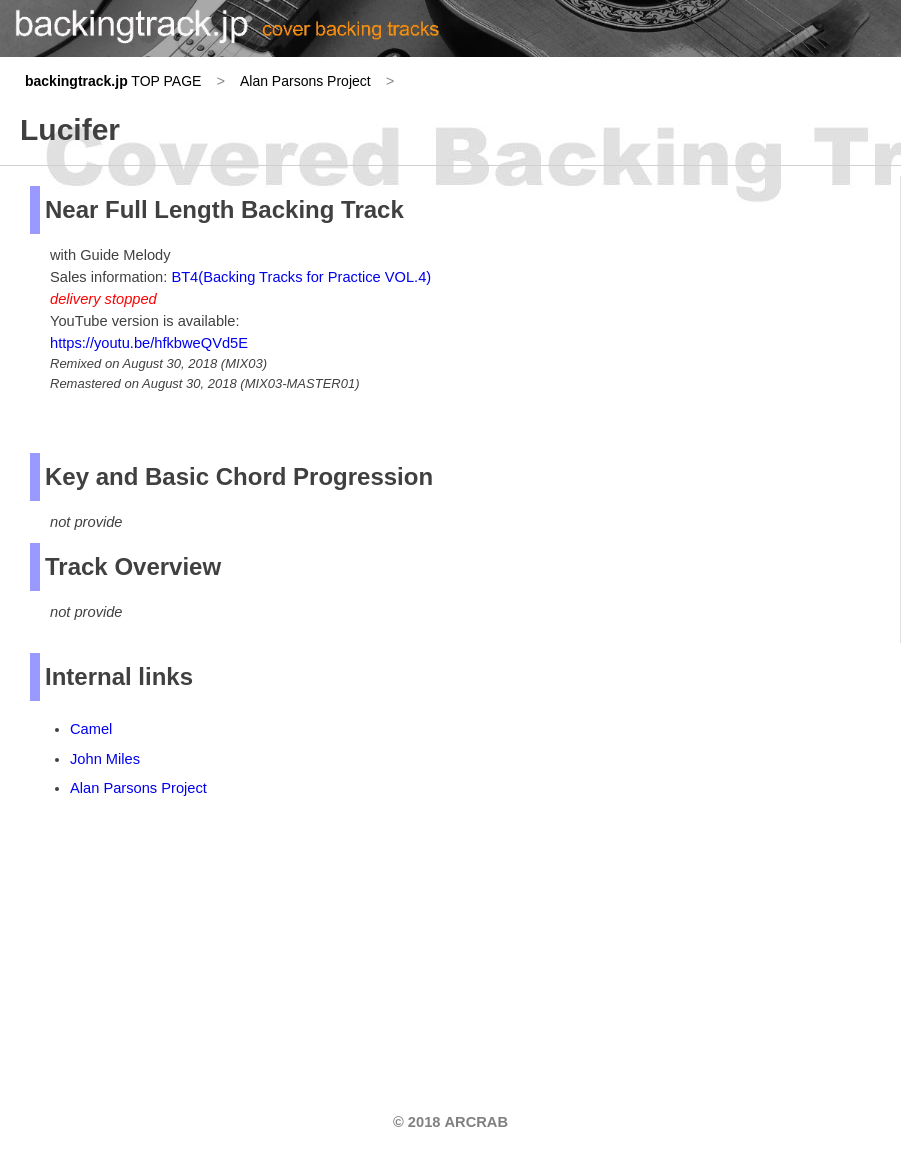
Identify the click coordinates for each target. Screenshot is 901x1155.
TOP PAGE (113, 81)
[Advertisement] (180, 943)
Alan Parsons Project (305, 81)
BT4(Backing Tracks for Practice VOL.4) (301, 277)
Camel (91, 729)
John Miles (105, 759)
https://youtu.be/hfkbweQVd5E (149, 343)
